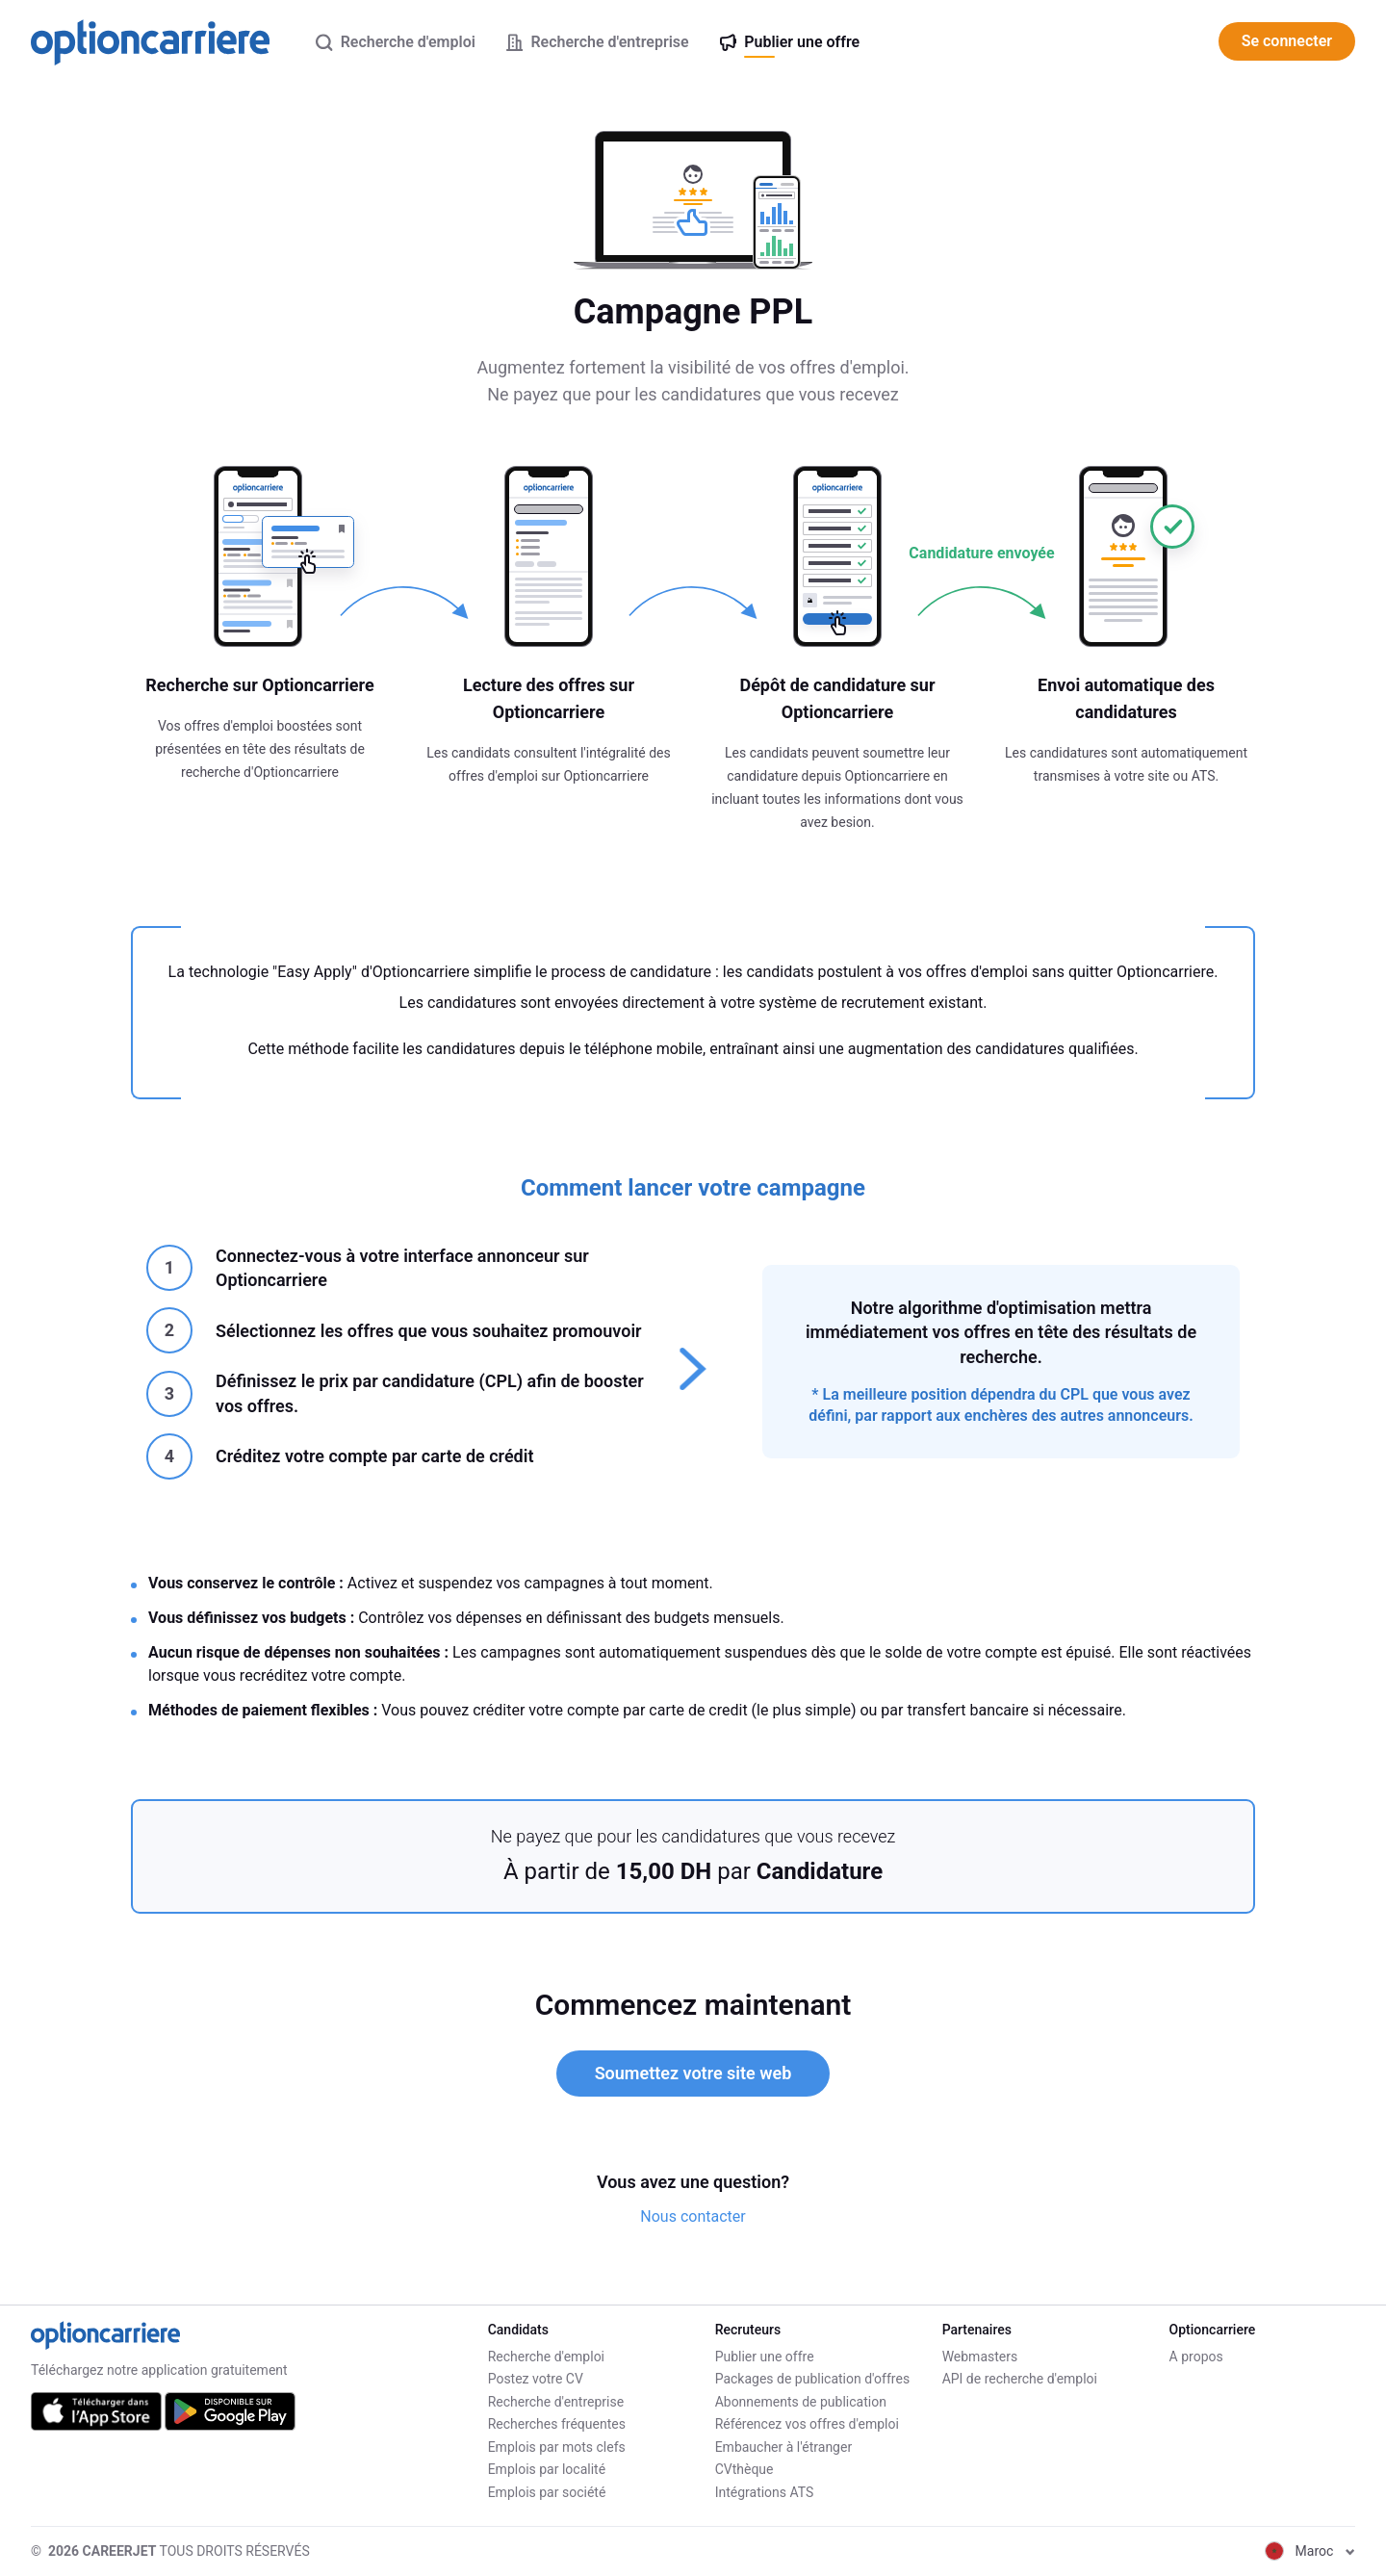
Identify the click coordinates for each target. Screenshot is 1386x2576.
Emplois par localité (546, 2469)
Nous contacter (692, 2216)
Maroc (1310, 2551)
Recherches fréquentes (557, 2424)
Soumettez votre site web (693, 2073)
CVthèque (744, 2469)
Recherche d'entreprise (556, 2401)
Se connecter (1287, 41)
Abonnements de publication (800, 2401)
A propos (1196, 2356)
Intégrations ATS (764, 2492)
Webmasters (980, 2356)
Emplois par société (547, 2492)
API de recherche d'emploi (1019, 2378)
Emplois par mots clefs (557, 2447)
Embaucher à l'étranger (784, 2447)
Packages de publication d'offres (812, 2378)
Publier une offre (764, 2356)
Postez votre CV (535, 2378)
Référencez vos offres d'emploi (807, 2424)
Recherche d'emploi (546, 2356)
